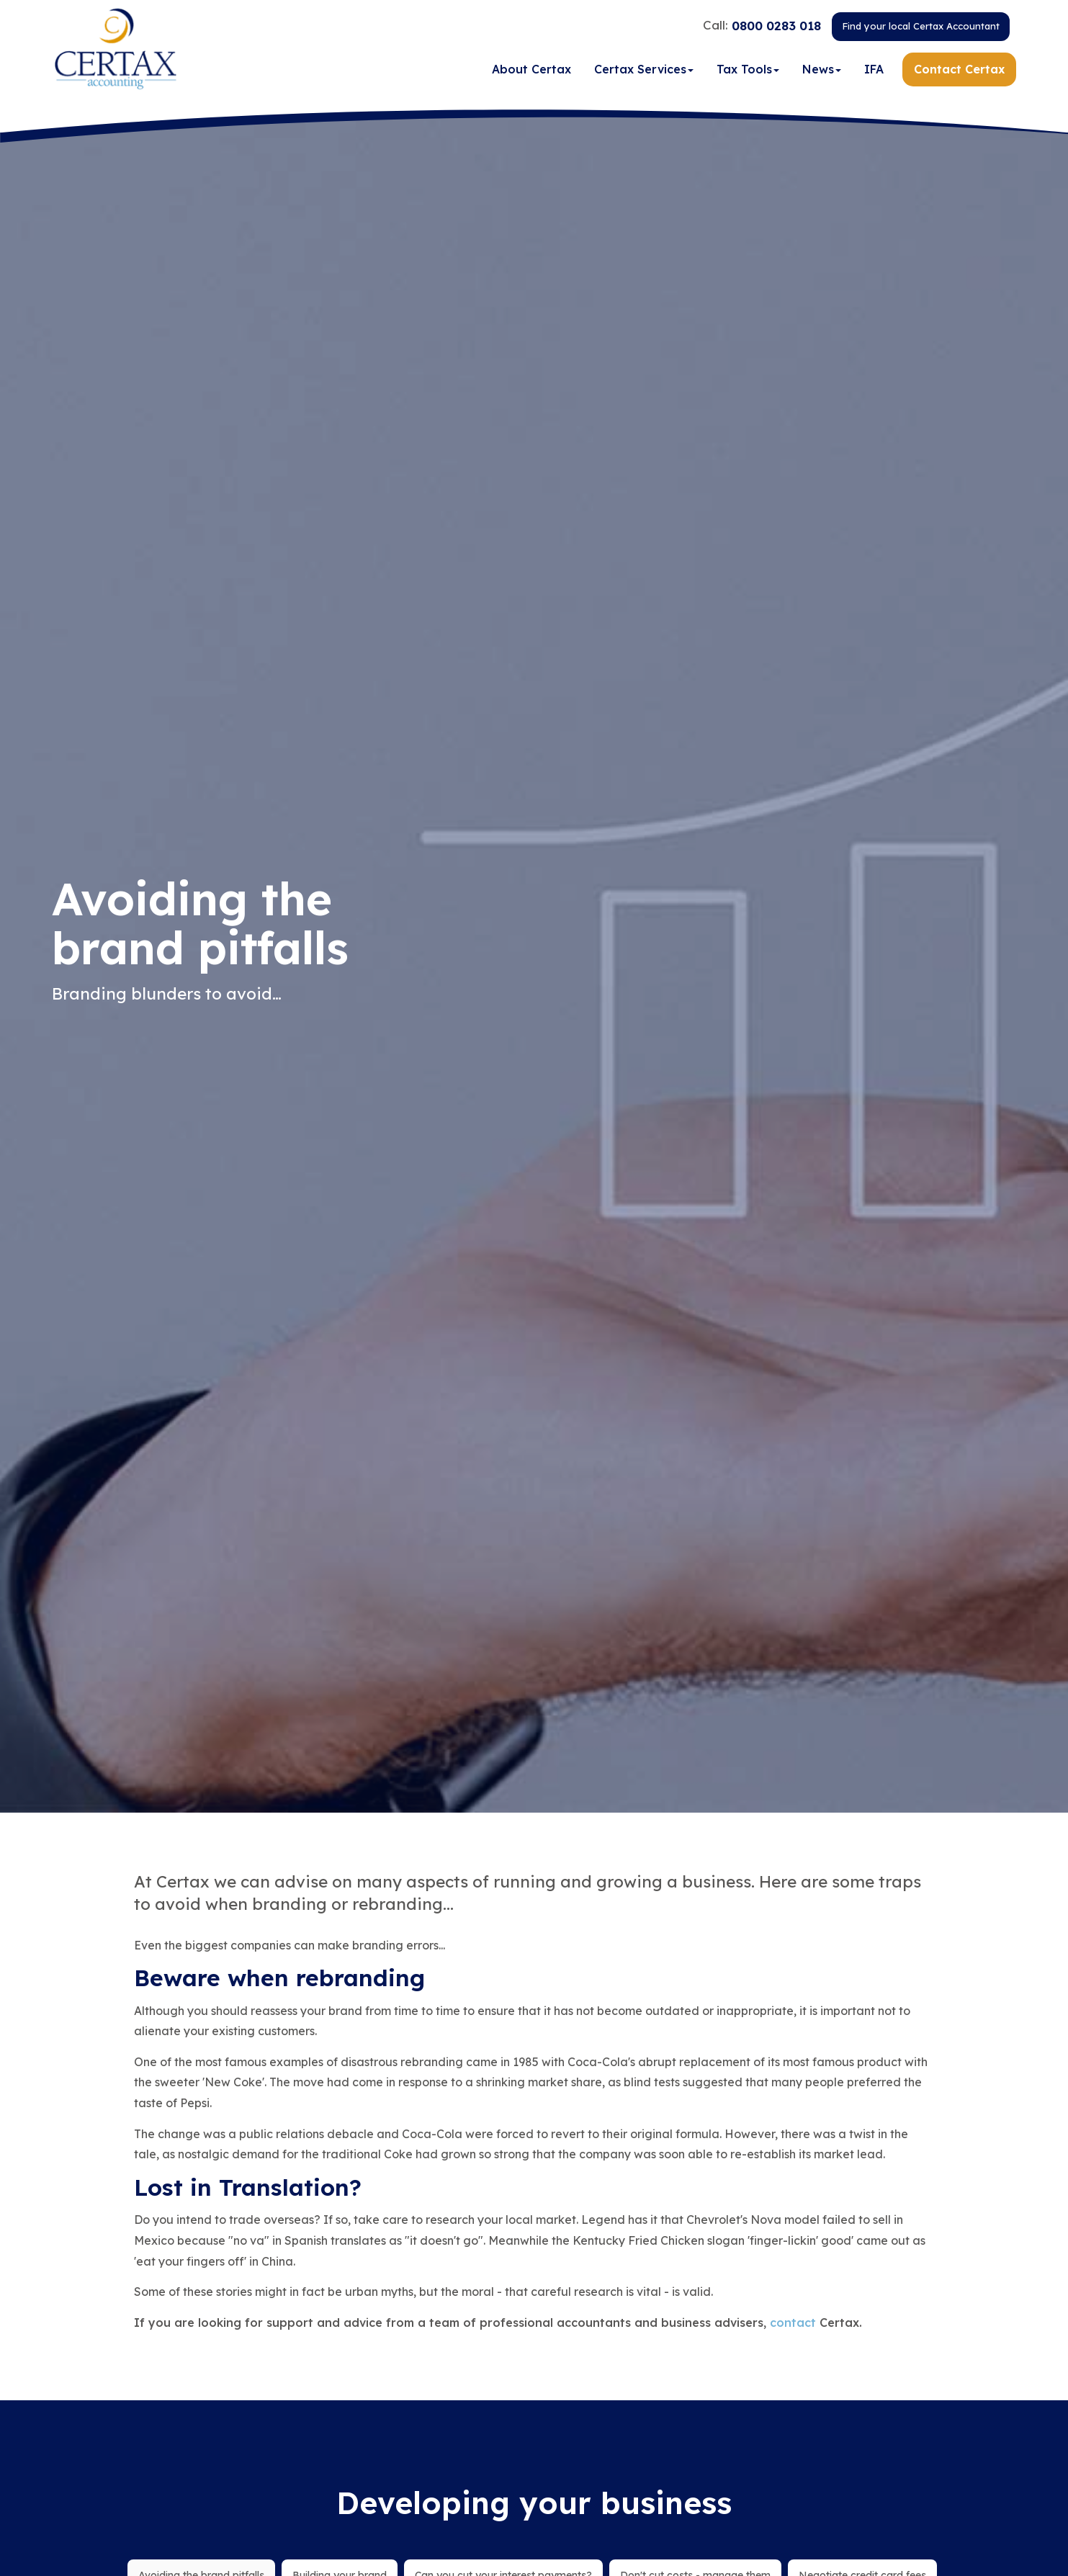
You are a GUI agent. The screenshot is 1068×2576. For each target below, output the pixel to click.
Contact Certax (959, 71)
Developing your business (534, 2503)
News (821, 71)
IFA (874, 71)
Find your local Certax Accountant (921, 28)
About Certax (531, 71)
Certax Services (644, 71)
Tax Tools (748, 71)
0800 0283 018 (776, 27)
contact (793, 2322)
